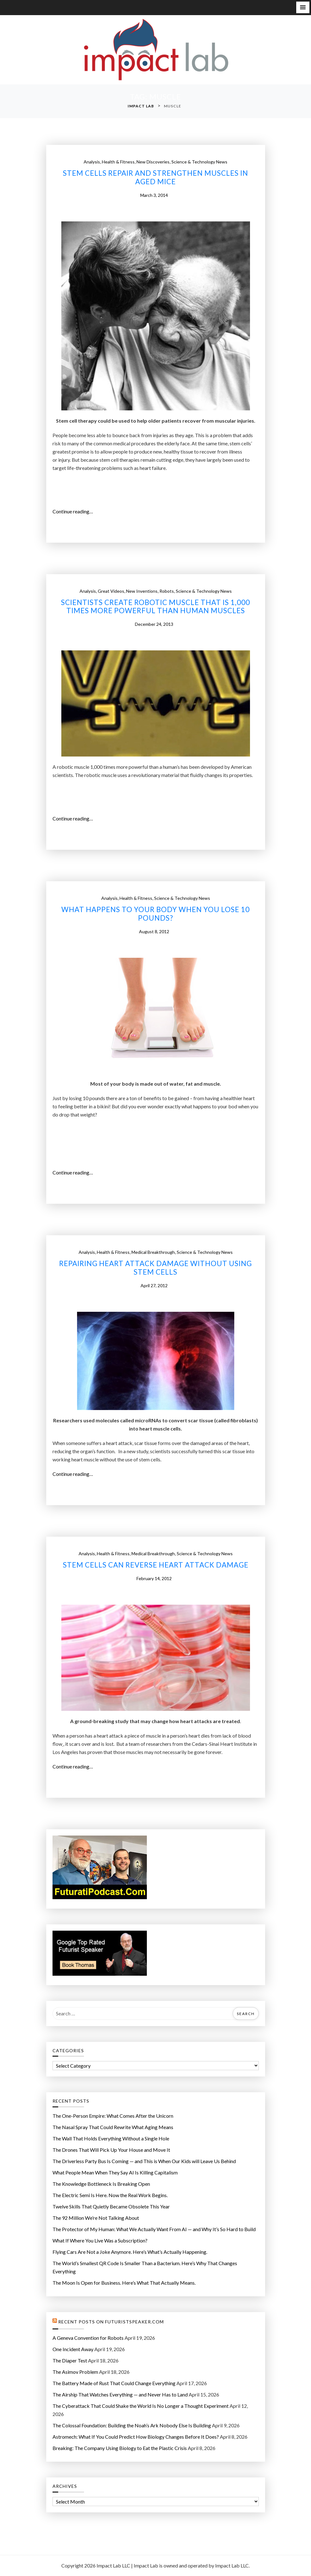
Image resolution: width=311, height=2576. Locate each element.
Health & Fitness (118, 161)
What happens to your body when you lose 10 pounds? (155, 913)
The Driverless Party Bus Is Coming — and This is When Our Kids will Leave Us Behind (144, 2161)
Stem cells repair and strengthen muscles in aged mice (155, 177)
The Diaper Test (70, 2360)
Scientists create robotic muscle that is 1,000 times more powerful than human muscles (155, 606)
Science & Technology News (199, 161)
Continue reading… (75, 511)
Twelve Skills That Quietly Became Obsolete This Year (111, 2206)
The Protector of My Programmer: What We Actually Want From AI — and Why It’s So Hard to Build (154, 2229)
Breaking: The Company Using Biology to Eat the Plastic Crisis (120, 2448)
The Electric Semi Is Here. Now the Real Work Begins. (110, 2195)
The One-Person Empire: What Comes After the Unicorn (113, 2116)
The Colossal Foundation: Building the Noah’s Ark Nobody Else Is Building (132, 2425)
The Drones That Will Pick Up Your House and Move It (111, 2150)
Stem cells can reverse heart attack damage (155, 1565)
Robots (166, 591)
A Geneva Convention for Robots (88, 2338)
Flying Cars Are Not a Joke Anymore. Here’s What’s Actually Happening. (130, 2252)
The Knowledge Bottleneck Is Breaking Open (101, 2184)
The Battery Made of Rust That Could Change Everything (114, 2383)
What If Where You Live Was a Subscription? (100, 2240)
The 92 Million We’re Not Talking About (96, 2218)
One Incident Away (73, 2349)
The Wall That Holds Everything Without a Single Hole (111, 2138)
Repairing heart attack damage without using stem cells (155, 1267)
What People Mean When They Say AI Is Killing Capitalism (115, 2172)
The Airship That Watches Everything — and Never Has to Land (120, 2394)
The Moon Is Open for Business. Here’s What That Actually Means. (124, 2283)
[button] (302, 7)
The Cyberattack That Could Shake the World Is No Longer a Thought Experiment (141, 2406)
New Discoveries (152, 161)
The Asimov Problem (75, 2372)
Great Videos (111, 591)
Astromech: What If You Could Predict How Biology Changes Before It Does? (136, 2437)
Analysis (92, 161)
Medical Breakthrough (153, 1252)
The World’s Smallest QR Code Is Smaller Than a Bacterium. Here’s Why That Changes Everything (145, 2267)
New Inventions (142, 591)
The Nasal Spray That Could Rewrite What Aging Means (113, 2127)
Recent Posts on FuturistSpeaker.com (111, 2321)
